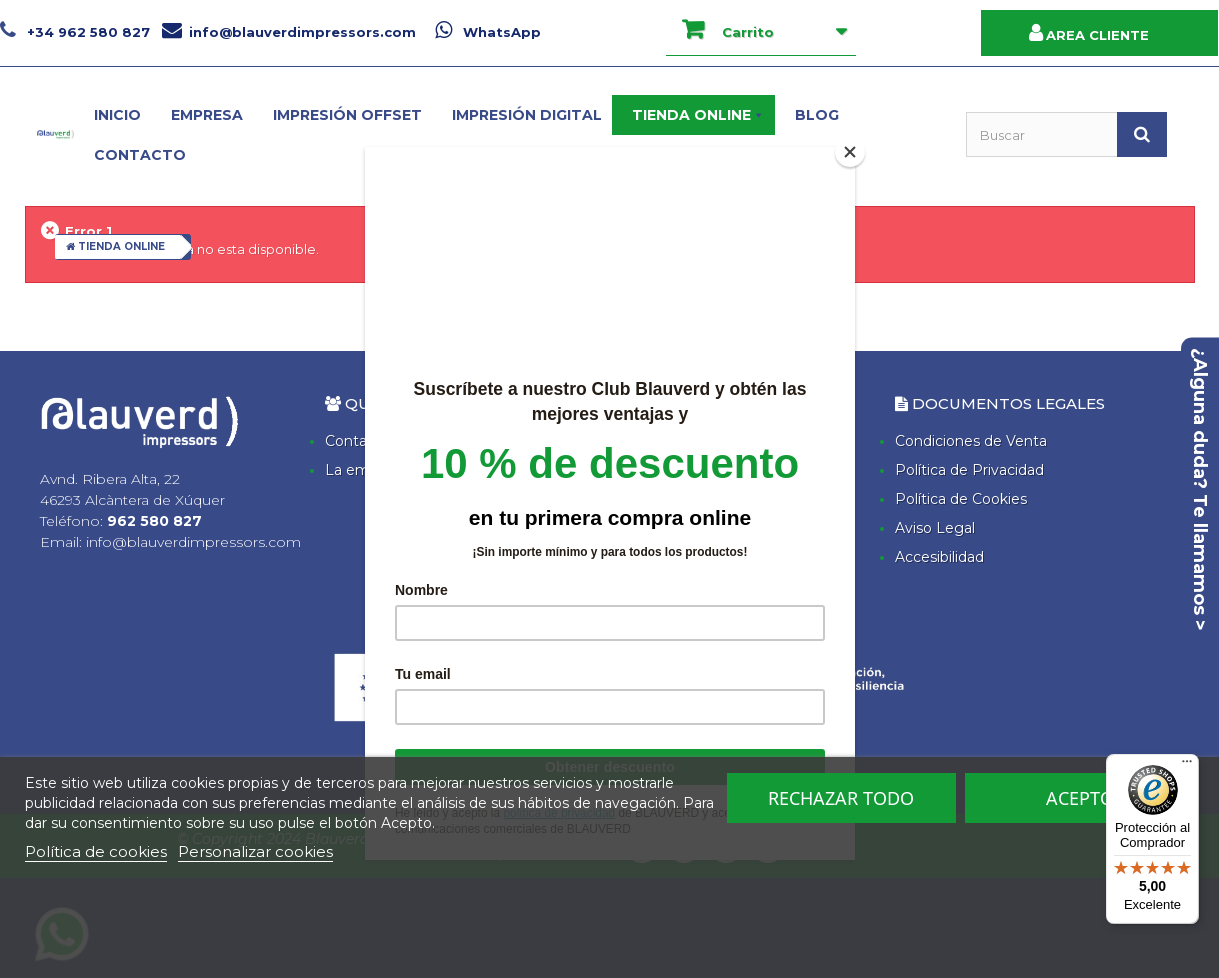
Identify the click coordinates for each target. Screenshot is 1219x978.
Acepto (1080, 798)
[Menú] (1187, 766)
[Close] (850, 152)
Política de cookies (96, 851)
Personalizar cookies (255, 851)
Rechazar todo (841, 798)
